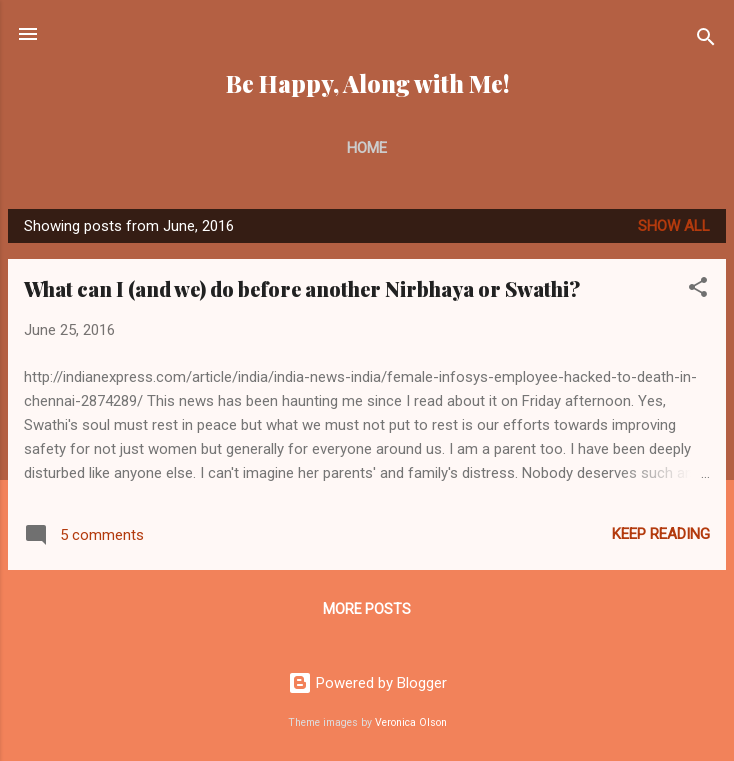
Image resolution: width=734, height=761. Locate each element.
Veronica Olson (411, 722)
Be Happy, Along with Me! (367, 83)
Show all (674, 226)
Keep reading (661, 534)
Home (367, 148)
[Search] (706, 40)
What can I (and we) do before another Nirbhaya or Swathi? (302, 288)
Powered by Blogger (367, 683)
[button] (698, 290)
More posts (367, 609)
